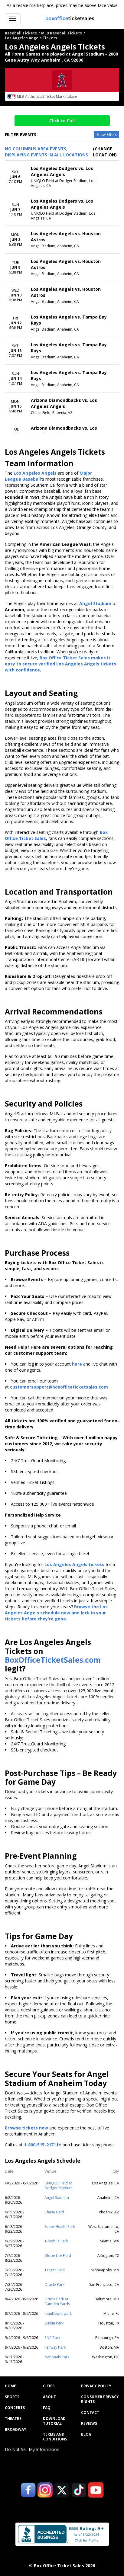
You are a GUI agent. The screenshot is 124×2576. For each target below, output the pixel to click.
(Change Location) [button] (105, 152)
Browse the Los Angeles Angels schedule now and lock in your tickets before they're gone (56, 1613)
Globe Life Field (57, 2255)
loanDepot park (58, 2313)
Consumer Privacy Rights (100, 2399)
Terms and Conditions (55, 2437)
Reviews (89, 2423)
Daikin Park (54, 2323)
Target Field (54, 2270)
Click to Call (62, 120)
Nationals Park (56, 2357)
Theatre (13, 2418)
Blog (86, 2434)
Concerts (15, 2407)
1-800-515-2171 (40, 2145)
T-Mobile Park (56, 2241)
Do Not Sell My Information (32, 2449)
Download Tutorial (54, 2421)
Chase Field (54, 2212)
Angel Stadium (56, 2197)
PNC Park (52, 2337)
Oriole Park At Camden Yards (57, 2301)
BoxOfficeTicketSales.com (53, 1660)
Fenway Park (55, 2347)
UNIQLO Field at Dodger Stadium (58, 2185)
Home (10, 2386)
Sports (12, 2397)
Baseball (31, 479)
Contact (90, 2412)
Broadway (15, 2429)
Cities (48, 2386)
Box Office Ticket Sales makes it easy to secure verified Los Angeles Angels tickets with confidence (60, 664)
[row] (62, 177)
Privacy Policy (96, 2386)
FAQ (47, 2407)
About (49, 2397)
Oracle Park (54, 2284)
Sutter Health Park (59, 2226)
